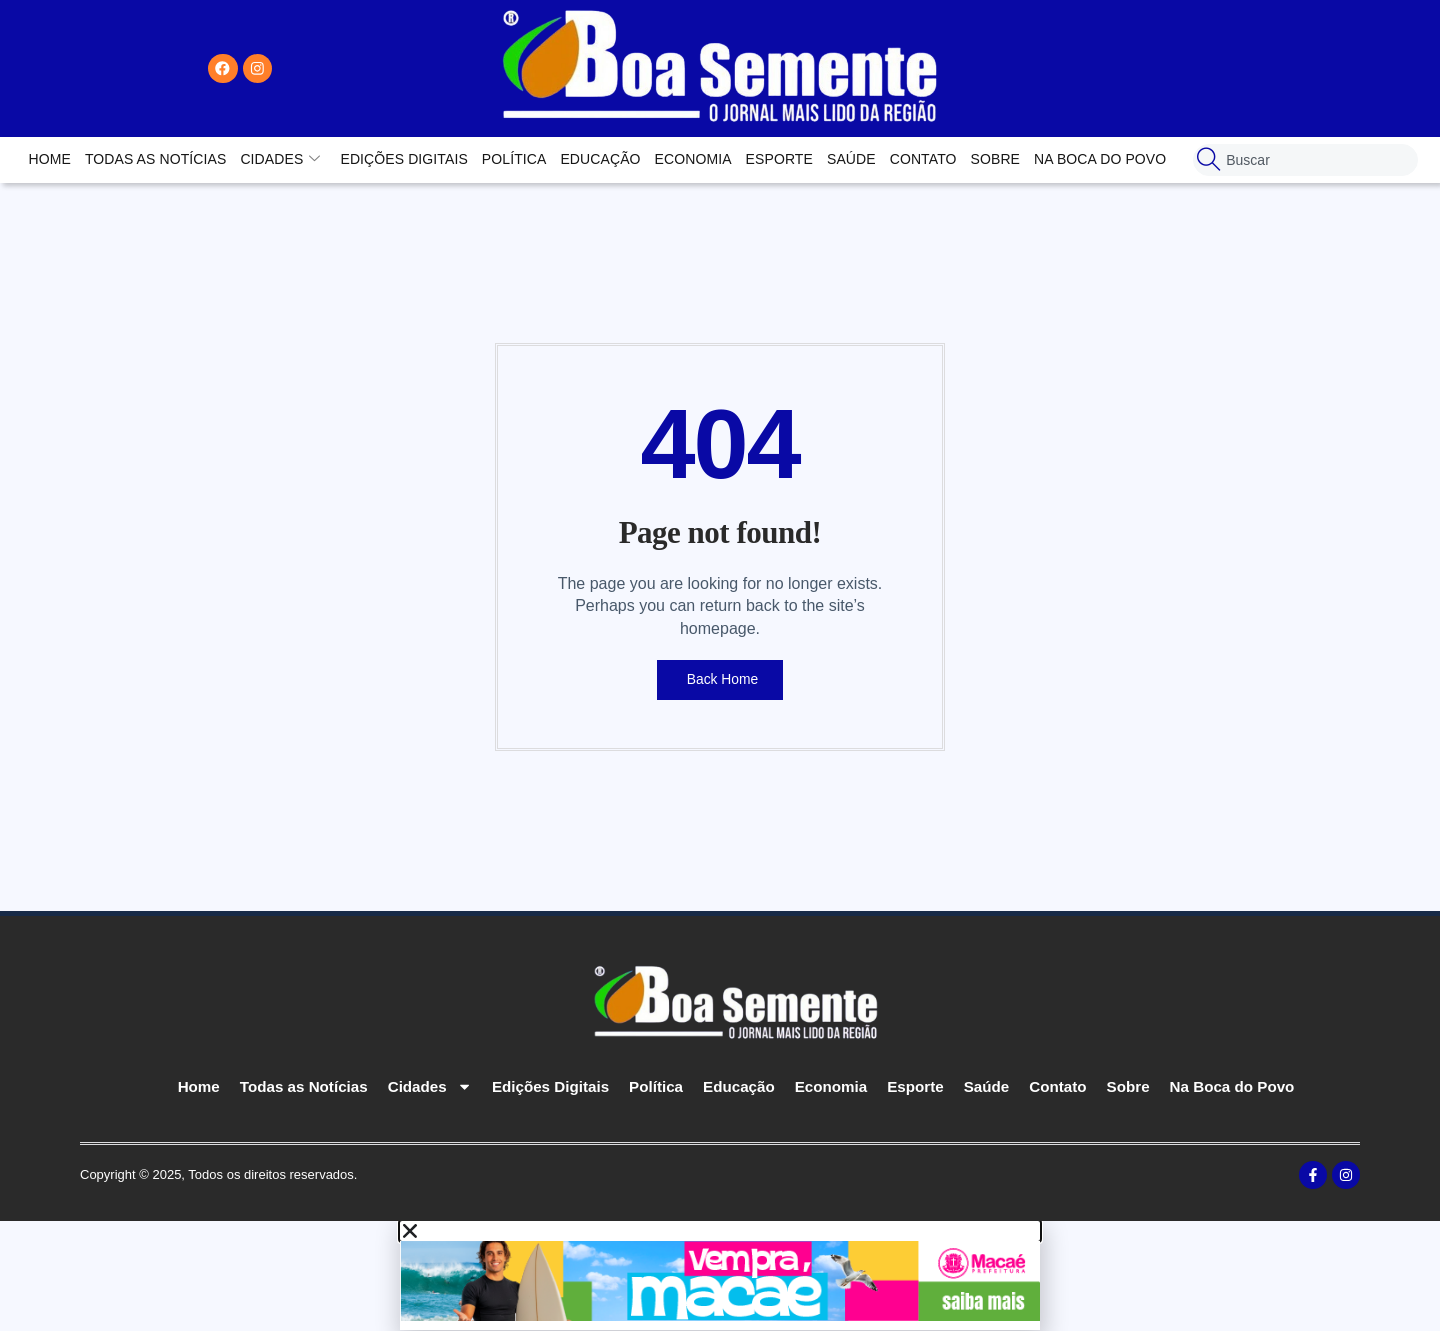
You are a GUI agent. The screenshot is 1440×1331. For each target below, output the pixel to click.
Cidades (280, 159)
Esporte (779, 159)
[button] (720, 1232)
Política (514, 159)
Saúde (851, 159)
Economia (693, 159)
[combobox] (1305, 160)
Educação (600, 159)
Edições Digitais (403, 159)
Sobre (996, 159)
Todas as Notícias (155, 159)
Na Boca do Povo (1100, 159)
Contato (923, 159)
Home (50, 159)
